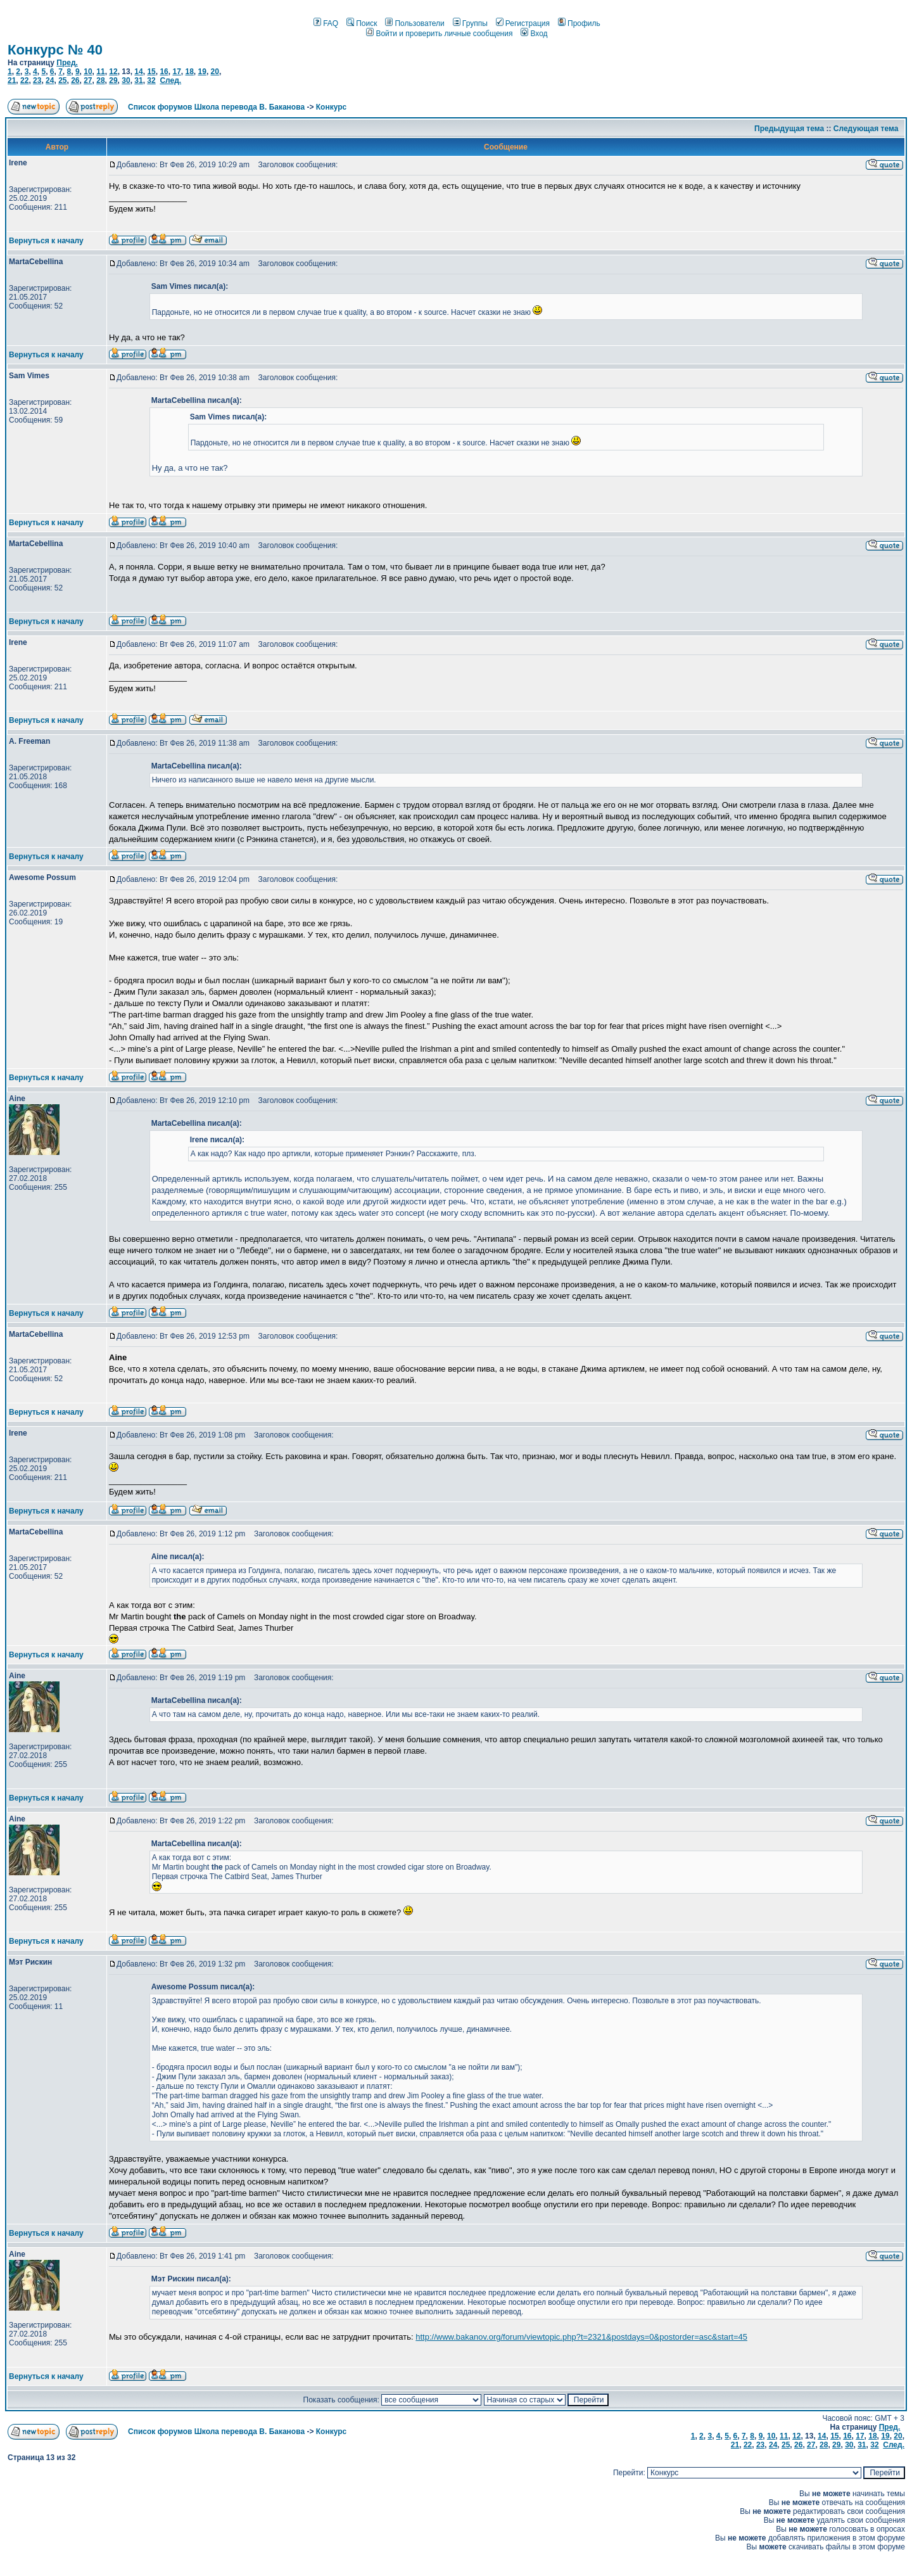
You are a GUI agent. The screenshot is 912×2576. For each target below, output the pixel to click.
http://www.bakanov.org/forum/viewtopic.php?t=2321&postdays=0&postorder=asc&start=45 (581, 2337)
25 (62, 80)
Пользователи (414, 23)
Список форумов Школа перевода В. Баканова (216, 107)
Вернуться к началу (46, 240)
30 (126, 80)
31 (138, 80)
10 (88, 71)
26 (75, 80)
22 (24, 80)
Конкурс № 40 (55, 50)
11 (100, 71)
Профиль (579, 23)
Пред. (67, 62)
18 (189, 71)
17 (176, 71)
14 (138, 71)
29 (113, 80)
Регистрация (523, 23)
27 (88, 80)
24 (50, 80)
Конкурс (331, 107)
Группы (470, 23)
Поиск (361, 23)
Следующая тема (866, 128)
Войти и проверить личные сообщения (439, 33)
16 (164, 71)
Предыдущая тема (789, 128)
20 (215, 71)
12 (113, 71)
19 (202, 71)
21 (12, 80)
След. (170, 80)
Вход (534, 33)
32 (151, 80)
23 (37, 80)
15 (151, 71)
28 (100, 80)
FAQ (326, 23)
